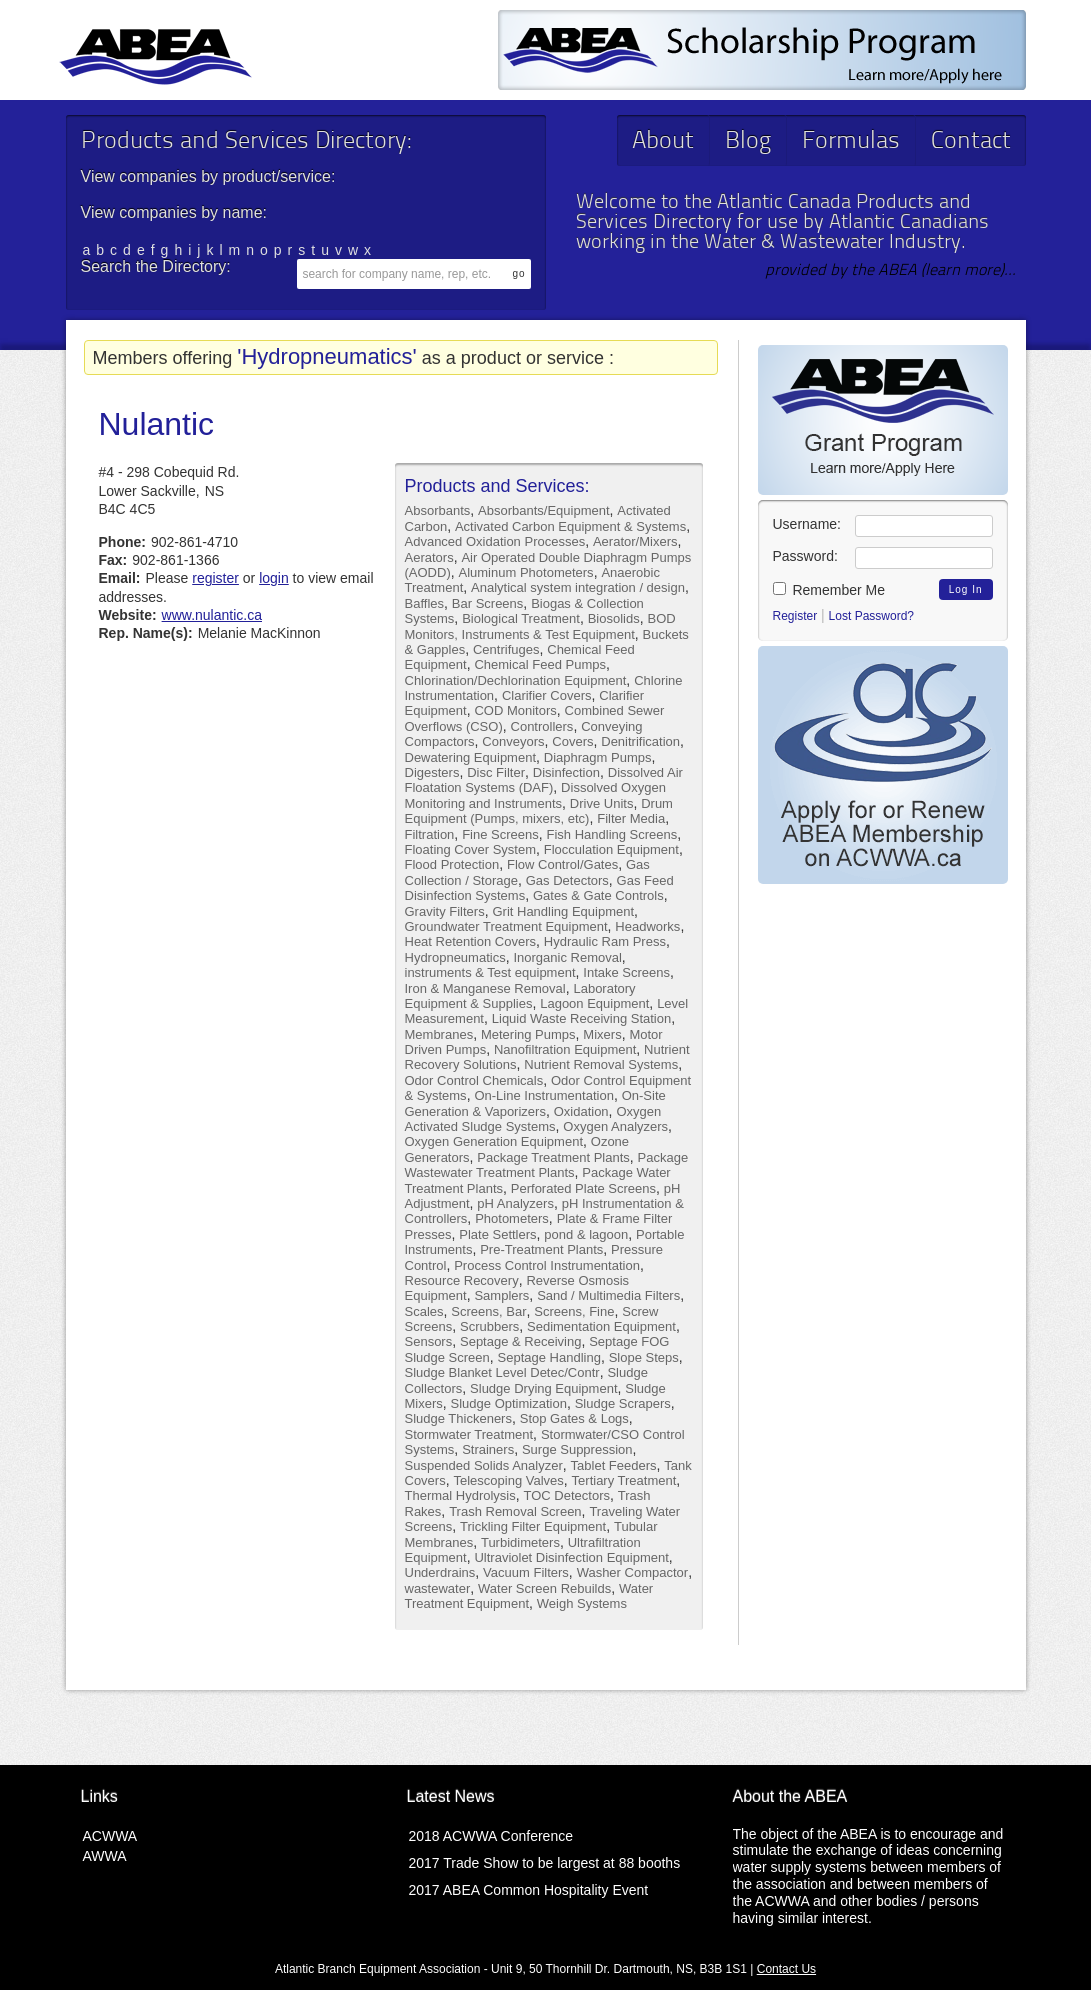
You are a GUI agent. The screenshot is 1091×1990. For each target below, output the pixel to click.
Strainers (488, 1449)
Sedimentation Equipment (601, 1326)
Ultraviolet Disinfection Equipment (571, 1557)
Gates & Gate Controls (598, 895)
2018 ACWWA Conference (491, 1836)
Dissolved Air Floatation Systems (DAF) (544, 780)
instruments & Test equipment (490, 972)
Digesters (432, 772)
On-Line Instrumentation (543, 1095)
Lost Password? (871, 616)
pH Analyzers (515, 1203)
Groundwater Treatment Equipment (506, 926)
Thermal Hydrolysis (460, 1495)
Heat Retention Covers (471, 941)
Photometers (512, 1218)
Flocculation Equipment (611, 849)
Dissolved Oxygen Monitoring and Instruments (535, 795)
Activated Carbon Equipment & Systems (570, 526)
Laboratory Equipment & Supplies (520, 996)
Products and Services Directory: (246, 142)
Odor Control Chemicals (474, 1080)
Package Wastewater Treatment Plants (547, 1165)
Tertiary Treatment (624, 1480)
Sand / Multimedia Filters (608, 1295)
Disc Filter (496, 772)
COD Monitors (515, 710)
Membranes (439, 1034)
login (274, 578)
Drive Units (602, 803)
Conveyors (513, 741)
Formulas (851, 142)
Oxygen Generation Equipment (494, 1141)
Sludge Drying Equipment (543, 1388)
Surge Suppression (577, 1449)
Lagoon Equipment (594, 1003)
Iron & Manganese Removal (485, 988)
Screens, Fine (574, 1311)
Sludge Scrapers (623, 1403)
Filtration (430, 834)
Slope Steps (644, 1357)
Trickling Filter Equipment (533, 1526)
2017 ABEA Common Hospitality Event (529, 1890)
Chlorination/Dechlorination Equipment (516, 680)
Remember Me (829, 590)
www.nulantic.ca (212, 615)
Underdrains (440, 1572)
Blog (748, 142)
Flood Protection (452, 864)
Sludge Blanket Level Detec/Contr (502, 1372)
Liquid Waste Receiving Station (581, 1018)
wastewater (438, 1588)
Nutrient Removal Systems (601, 1064)
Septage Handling (549, 1357)
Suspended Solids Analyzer (484, 1465)
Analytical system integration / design (578, 587)
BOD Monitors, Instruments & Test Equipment (540, 626)
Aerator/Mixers (635, 541)
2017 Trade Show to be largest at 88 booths (545, 1863)
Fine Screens (500, 834)
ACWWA (110, 1836)
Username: (807, 524)
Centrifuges (506, 649)
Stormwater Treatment (469, 1434)
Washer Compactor (633, 1572)
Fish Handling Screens (612, 834)
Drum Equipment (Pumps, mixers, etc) (539, 811)
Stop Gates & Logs (574, 1418)
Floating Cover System (471, 849)
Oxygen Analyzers (615, 1126)
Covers (572, 741)
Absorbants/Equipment (544, 510)
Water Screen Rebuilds (544, 1588)
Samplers (501, 1295)
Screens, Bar (488, 1311)
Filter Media (631, 818)
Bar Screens (488, 603)
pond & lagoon (586, 1234)
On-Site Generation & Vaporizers (535, 1103)
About (663, 142)
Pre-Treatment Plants (541, 1249)
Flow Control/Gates (562, 864)
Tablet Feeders (614, 1465)
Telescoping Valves (508, 1480)
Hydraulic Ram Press (605, 941)
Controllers (542, 726)
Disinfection (566, 772)
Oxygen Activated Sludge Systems (533, 1119)
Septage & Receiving (520, 1341)
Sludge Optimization (509, 1403)
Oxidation (581, 1111)
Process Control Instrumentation (547, 1265)
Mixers (602, 1034)
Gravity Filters (445, 911)
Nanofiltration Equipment (565, 1049)
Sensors (429, 1341)
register (215, 578)
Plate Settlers (497, 1234)
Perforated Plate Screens (583, 1188)
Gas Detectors (567, 880)
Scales (424, 1311)
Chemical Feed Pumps (540, 664)
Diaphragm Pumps (598, 757)
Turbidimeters (520, 1542)
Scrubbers (489, 1326)
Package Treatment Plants (553, 1157)
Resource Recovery (462, 1280)
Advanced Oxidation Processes (495, 541)
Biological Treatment (521, 618)
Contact (971, 142)
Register (795, 616)
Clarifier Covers (547, 695)
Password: (805, 556)
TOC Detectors (567, 1495)
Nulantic (157, 424)
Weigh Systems (582, 1603)
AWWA (105, 1856)
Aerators (429, 557)
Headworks (647, 926)
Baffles (425, 603)
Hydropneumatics (455, 957)
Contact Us (786, 1969)
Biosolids (614, 618)
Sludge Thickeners (458, 1418)
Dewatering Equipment (471, 757)
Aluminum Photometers (526, 572)
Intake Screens (626, 972)
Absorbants (438, 510)
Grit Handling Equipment (563, 911)
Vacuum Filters (526, 1572)
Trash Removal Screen (515, 1511)
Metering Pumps (528, 1034)
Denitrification (640, 741)
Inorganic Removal (567, 957)
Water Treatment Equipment (529, 1596)
